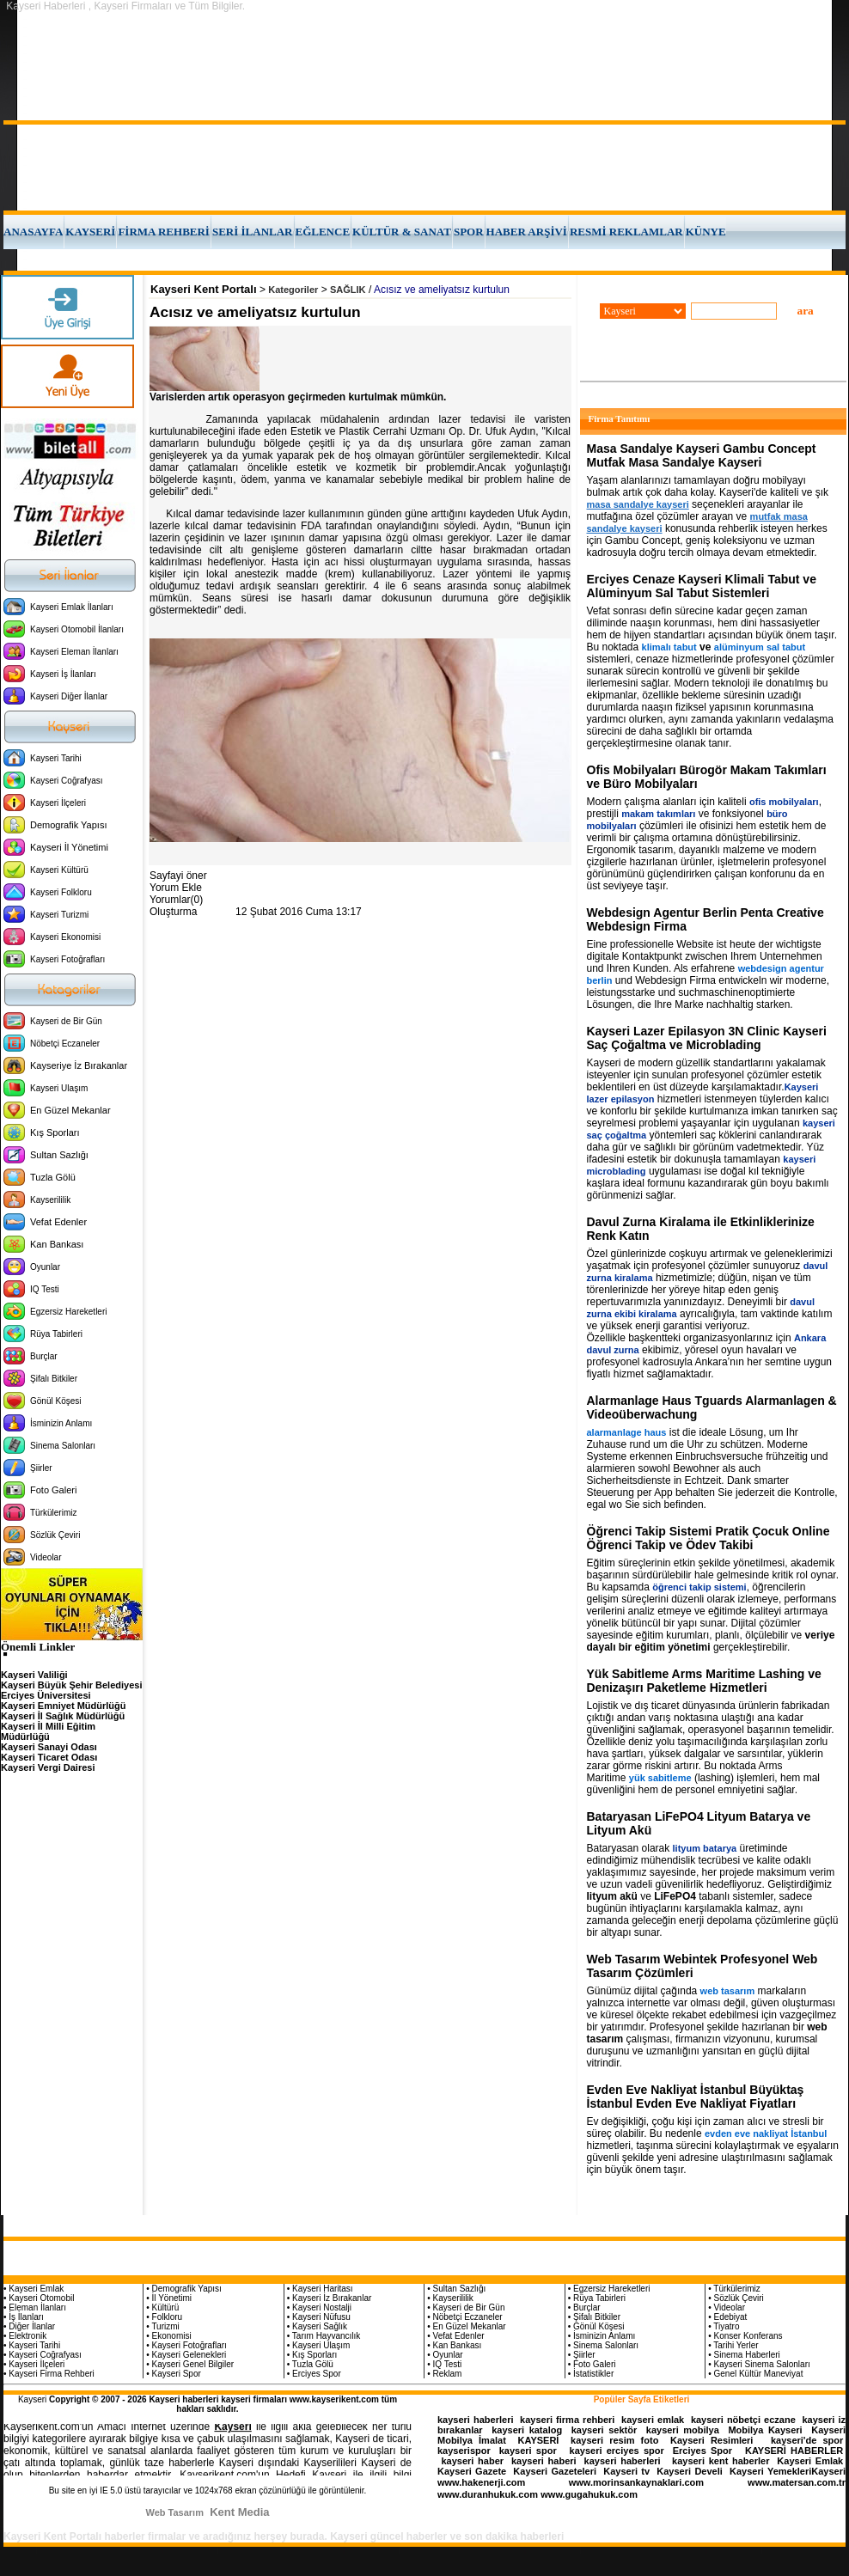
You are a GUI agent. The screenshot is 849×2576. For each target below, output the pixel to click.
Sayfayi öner (178, 876)
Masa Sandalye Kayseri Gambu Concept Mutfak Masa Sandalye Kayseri (701, 455)
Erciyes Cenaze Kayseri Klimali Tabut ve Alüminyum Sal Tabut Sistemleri (701, 586)
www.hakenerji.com (481, 2482)
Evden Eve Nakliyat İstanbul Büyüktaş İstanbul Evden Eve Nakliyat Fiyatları (695, 2096)
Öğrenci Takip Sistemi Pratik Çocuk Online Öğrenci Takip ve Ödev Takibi (708, 1538)
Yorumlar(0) (176, 900)
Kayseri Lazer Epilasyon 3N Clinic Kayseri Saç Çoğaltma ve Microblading (707, 1038)
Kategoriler (293, 289)
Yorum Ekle (176, 888)
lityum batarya (705, 1848)
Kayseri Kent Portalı (203, 289)
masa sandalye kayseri (638, 504)
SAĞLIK (348, 289)
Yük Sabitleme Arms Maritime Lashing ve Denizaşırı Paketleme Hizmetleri (704, 1680)
